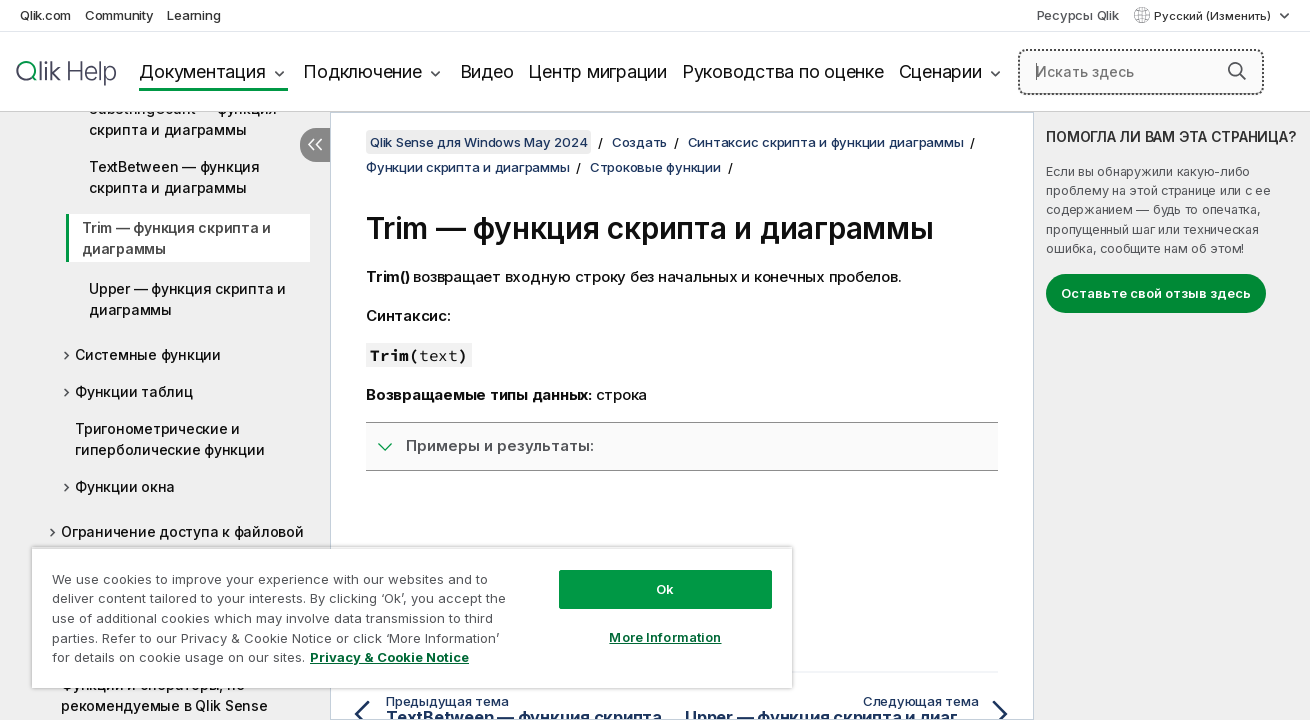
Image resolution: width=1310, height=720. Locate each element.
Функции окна (125, 486)
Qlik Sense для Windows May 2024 (478, 142)
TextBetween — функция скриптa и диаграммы (174, 177)
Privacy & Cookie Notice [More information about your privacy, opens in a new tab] (389, 657)
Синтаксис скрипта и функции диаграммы (826, 142)
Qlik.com (45, 15)
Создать (639, 142)
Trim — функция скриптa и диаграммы (176, 238)
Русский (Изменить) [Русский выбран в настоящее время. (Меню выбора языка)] (1214, 16)
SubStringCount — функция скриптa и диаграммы (183, 119)
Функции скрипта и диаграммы (467, 167)
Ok (665, 589)
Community (119, 15)
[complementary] (1172, 416)
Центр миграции (597, 71)
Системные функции (148, 354)
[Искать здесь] (1141, 72)
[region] (412, 617)
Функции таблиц (134, 391)
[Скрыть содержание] (315, 145)
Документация (202, 71)
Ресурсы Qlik (1078, 15)
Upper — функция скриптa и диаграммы (187, 299)
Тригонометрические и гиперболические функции (169, 439)
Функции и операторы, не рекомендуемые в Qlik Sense (164, 695)
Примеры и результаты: (500, 445)
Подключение (362, 71)
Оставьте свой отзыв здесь (1156, 293)
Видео (487, 71)
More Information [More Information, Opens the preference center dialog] (665, 637)
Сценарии (940, 71)
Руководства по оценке (783, 71)
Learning (193, 15)
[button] (1237, 71)
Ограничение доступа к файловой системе (182, 542)
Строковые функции (655, 167)
